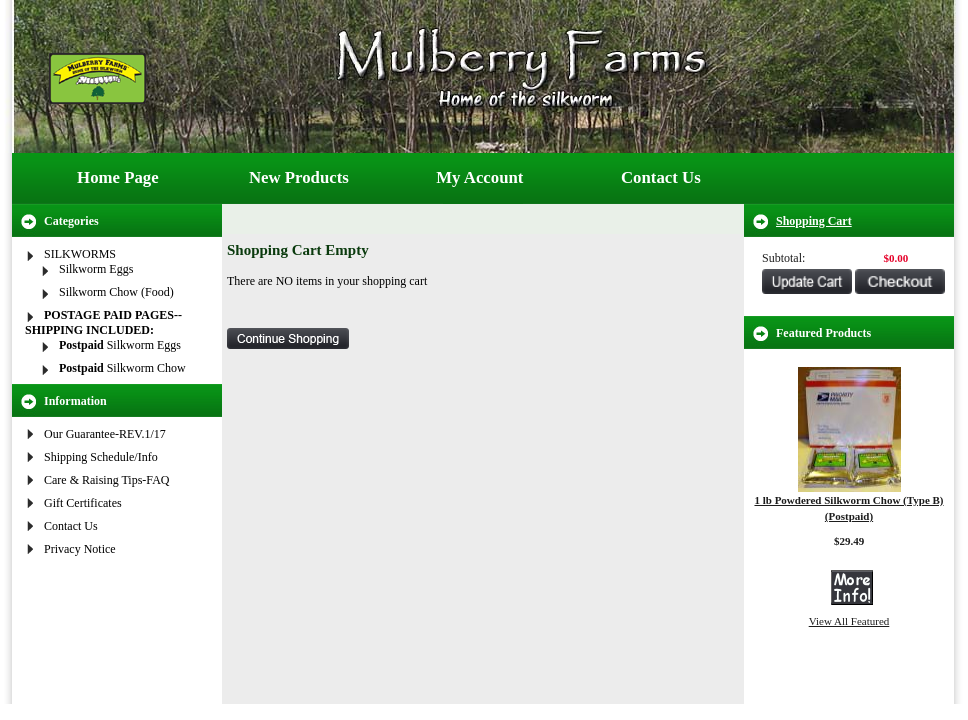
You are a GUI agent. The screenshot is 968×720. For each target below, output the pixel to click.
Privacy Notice (80, 549)
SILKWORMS (80, 254)
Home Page (118, 177)
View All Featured (849, 621)
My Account (479, 177)
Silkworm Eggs (96, 269)
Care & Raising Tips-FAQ (106, 480)
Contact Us (661, 177)
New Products (299, 177)
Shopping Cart (814, 221)
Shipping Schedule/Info (101, 457)
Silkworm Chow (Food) (116, 292)
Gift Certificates (83, 503)
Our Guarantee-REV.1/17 (105, 434)
